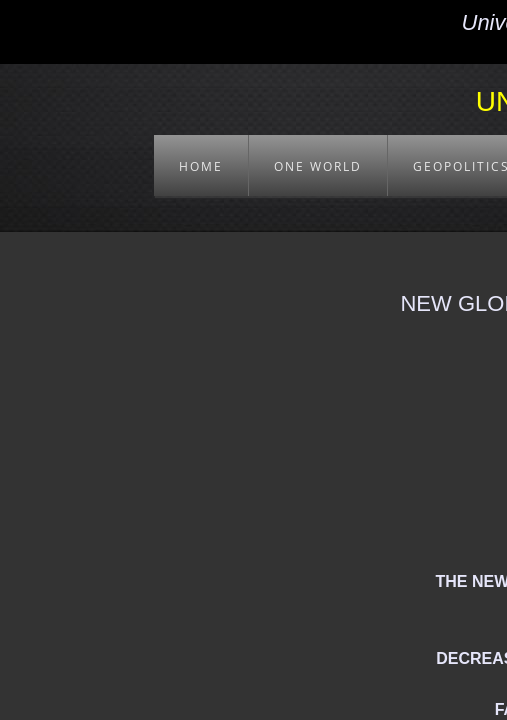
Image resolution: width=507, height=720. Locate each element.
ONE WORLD (318, 166)
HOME (201, 166)
